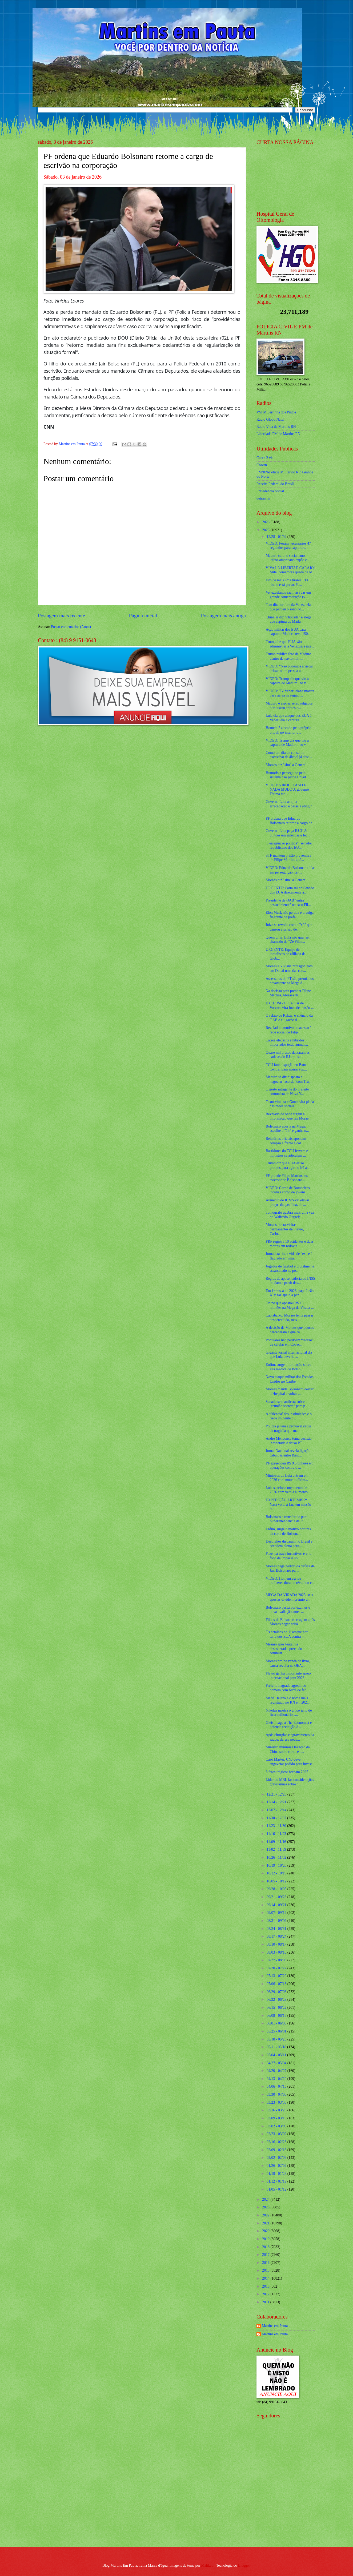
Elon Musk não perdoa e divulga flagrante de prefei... (290, 915)
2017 (266, 2255)
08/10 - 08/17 (277, 1944)
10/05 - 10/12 (277, 1881)
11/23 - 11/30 (277, 1826)
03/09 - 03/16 (277, 2118)
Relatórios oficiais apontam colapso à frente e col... (286, 1141)
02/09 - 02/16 (277, 2150)
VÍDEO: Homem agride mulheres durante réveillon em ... (290, 1582)
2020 (266, 2231)
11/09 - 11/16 (277, 1842)
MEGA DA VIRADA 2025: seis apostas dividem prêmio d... (289, 1597)
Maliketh (207, 2565)
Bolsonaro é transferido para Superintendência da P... (286, 1519)
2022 (266, 2215)
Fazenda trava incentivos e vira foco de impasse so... (288, 1556)
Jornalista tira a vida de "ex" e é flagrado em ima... (289, 1256)
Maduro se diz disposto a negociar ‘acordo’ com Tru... (288, 1079)
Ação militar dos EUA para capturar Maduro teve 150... (288, 631)
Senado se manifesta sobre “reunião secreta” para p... (287, 1404)
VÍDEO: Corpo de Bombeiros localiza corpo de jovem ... (288, 1190)
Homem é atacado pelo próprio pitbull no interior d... (288, 730)
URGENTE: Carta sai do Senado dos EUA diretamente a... (290, 890)
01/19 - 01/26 (277, 2174)
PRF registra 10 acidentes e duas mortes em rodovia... (290, 1243)
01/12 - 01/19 (277, 2181)
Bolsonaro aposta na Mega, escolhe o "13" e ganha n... (287, 1128)
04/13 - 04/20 (277, 2079)
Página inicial (143, 615)
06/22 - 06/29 (277, 2000)
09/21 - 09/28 (277, 1897)
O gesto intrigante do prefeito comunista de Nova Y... (287, 1091)
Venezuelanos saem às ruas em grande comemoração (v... (288, 594)
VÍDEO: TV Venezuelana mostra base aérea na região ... (290, 693)
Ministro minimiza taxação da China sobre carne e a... (288, 1749)
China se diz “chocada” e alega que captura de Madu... (288, 619)
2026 (266, 522)
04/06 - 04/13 (277, 2086)
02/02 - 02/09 (277, 2158)
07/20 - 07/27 (277, 1968)
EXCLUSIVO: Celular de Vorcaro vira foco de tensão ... (290, 1005)
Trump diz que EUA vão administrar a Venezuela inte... (290, 644)
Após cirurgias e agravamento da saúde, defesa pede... (290, 1737)
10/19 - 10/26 (277, 1865)
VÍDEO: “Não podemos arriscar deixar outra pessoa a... (289, 668)
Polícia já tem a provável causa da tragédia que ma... (288, 1428)
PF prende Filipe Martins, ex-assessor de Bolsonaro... (287, 1178)
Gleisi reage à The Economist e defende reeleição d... (289, 1725)
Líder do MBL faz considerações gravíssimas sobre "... (290, 1782)
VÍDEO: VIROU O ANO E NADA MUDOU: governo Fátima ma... (287, 789)
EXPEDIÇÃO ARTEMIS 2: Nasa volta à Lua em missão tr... (288, 1504)
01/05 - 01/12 (277, 2189)
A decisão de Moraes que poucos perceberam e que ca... (290, 1330)
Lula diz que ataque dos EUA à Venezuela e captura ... (288, 718)
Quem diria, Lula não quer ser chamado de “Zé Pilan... (288, 939)
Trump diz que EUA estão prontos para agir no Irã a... (287, 1165)
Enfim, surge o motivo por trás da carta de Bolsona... (288, 1531)
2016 (266, 2263)
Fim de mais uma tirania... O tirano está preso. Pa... (287, 582)
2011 (266, 2302)
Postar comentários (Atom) (71, 627)
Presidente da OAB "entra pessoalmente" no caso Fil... (288, 902)
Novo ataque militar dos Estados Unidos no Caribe (289, 1379)
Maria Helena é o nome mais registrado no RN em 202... (288, 1700)
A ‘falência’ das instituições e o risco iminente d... (289, 1416)
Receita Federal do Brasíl (275, 484)
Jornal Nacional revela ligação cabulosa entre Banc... (288, 1453)
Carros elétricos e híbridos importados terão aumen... (287, 1042)
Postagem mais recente (61, 615)
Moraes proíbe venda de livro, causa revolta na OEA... (288, 1663)
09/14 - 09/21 (277, 1905)
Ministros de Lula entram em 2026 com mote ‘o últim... (287, 1478)
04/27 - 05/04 (277, 2063)
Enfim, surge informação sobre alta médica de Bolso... (288, 1367)
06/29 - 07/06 (277, 1992)
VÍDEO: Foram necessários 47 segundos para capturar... (288, 545)
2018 (266, 2247)
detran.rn (263, 498)
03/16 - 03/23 (277, 2110)
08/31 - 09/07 (277, 1921)
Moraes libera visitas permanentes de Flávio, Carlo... (285, 1229)
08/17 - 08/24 (277, 1936)
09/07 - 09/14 (277, 1913)
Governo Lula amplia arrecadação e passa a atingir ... (289, 806)
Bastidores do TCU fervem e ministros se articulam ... (287, 1153)
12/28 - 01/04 (277, 537)
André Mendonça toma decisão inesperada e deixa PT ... (288, 1440)
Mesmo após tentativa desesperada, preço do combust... (284, 1648)
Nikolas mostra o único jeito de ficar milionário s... (289, 1712)
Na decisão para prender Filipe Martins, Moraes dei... (288, 993)
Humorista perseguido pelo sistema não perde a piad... (287, 775)
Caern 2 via (265, 458)
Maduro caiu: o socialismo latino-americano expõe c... (288, 558)
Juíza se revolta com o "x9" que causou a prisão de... (289, 927)
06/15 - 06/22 (277, 2008)
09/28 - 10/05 (277, 1889)
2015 (266, 2270)
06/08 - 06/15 (277, 2016)
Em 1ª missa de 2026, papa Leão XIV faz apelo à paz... (290, 1293)
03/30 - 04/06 (277, 2094)
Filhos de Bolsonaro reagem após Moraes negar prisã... (290, 1622)
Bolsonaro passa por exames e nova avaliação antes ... (288, 1609)
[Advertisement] (289, 2504)
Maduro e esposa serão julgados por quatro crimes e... (289, 705)
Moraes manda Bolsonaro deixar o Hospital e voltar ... (290, 1391)
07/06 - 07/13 (277, 1984)
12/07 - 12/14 (277, 1810)
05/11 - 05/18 (277, 2047)
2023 (266, 2207)
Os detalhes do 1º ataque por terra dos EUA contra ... (286, 1634)
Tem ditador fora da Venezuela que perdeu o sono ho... (288, 607)
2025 (266, 530)
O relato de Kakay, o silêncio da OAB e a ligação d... (289, 1017)
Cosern (261, 465)
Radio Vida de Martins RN (276, 427)
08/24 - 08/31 (277, 1929)
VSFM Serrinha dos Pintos (276, 412)
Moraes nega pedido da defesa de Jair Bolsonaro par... (290, 1568)
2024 (266, 2199)
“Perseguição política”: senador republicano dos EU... (289, 845)
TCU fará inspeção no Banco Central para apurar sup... (287, 1067)
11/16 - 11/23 (277, 1834)
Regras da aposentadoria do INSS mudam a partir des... (290, 1281)
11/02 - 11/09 (277, 1849)
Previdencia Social (270, 491)
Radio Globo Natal (270, 419)
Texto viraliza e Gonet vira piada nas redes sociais (290, 1104)
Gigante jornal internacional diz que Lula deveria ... (289, 1354)
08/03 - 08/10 (277, 1952)
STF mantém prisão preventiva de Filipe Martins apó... (288, 858)
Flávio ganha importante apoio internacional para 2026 (288, 1675)
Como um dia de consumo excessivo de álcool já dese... (289, 755)
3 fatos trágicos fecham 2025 (287, 1772)
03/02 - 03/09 (277, 2126)
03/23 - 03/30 (277, 2102)
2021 (266, 2223)
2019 (266, 2239)
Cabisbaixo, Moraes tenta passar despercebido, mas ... (289, 1317)
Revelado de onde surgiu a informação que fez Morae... (288, 1116)
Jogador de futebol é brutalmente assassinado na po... (290, 1268)
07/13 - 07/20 (277, 1976)
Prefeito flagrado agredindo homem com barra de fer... (287, 1688)
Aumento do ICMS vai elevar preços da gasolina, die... (287, 1202)
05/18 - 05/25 (277, 2039)
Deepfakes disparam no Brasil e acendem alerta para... (289, 1543)
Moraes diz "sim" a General (286, 765)
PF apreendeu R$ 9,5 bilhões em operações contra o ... (289, 1465)
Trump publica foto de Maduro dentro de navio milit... (288, 656)
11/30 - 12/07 (277, 1818)
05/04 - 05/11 (277, 2055)
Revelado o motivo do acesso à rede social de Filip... (288, 1030)
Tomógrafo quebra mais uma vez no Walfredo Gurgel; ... (290, 1214)
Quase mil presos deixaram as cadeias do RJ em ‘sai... (288, 1054)
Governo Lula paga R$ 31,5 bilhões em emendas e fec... (288, 833)
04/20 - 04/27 (277, 2071)
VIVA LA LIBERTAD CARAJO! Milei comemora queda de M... (290, 570)
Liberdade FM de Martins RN (278, 434)
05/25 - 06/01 (277, 2031)
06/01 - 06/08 (277, 2023)
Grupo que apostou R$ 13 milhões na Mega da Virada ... (290, 1305)
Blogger (244, 2565)
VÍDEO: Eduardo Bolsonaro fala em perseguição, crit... (290, 870)
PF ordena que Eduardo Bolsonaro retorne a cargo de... (290, 820)
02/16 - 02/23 (277, 2142)
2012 (266, 2294)
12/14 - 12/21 (277, 1802)
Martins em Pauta (275, 2326)
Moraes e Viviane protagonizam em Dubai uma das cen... (289, 968)
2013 (266, 2286)
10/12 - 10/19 (277, 1873)
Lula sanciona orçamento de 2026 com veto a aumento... (288, 1490)
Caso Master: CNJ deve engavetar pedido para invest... (290, 1761)
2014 (266, 2278)
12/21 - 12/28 (277, 1794)
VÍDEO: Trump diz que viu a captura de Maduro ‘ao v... (287, 681)
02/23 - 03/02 (277, 2134)
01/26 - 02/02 (277, 2166)
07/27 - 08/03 (277, 1960)
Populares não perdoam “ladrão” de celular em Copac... (290, 1342)
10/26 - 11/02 (277, 1857)
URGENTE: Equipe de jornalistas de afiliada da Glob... (285, 954)
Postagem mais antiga (223, 615)
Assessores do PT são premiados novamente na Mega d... (290, 981)
